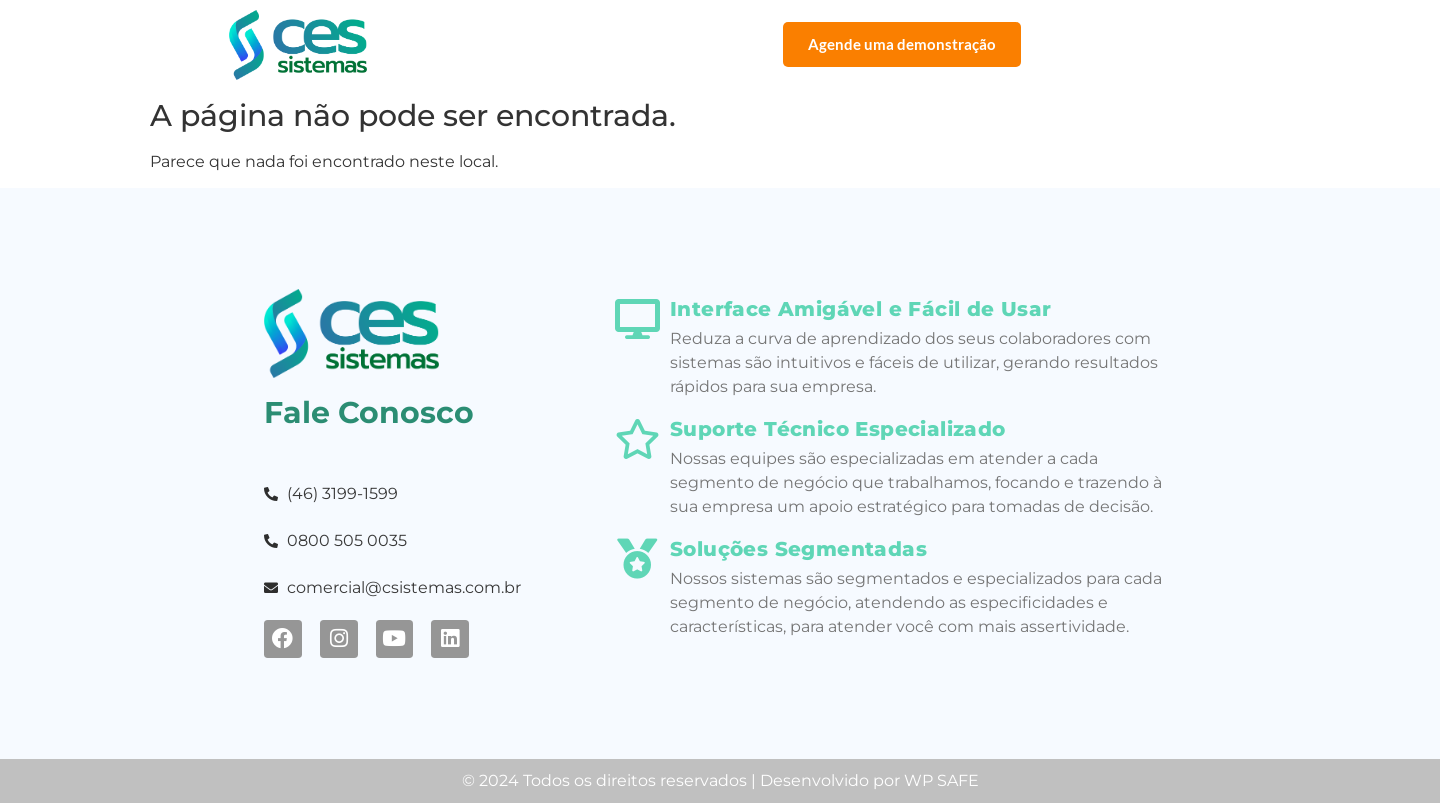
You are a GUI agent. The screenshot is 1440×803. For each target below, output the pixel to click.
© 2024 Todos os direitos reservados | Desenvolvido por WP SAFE (720, 780)
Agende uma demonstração (902, 44)
